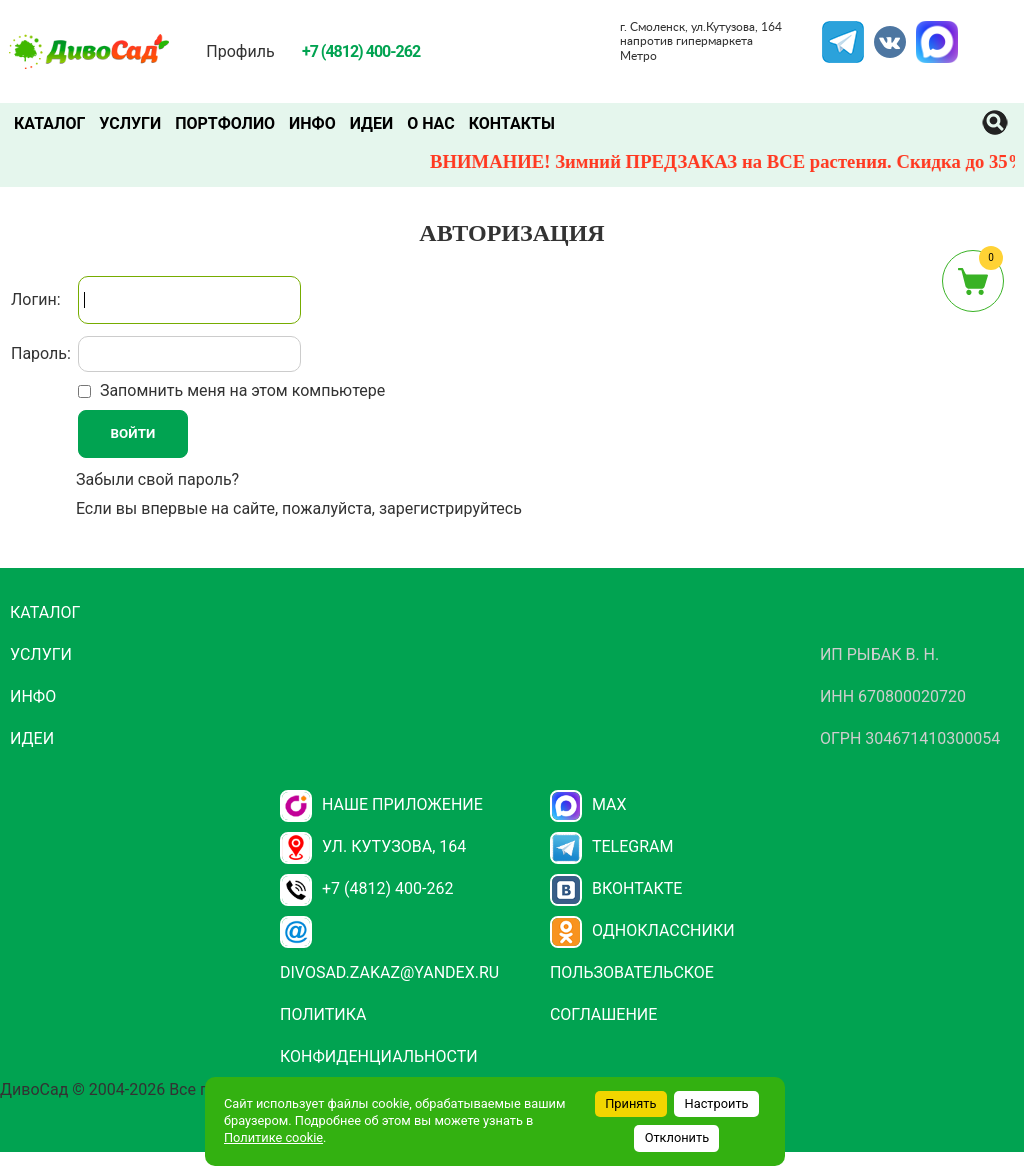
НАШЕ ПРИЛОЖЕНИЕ (381, 804)
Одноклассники (642, 930)
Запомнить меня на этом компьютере (240, 390)
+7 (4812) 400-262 (366, 888)
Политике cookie (273, 1137)
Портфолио (225, 123)
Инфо (312, 123)
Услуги (130, 123)
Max (588, 804)
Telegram (843, 33)
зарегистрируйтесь (450, 508)
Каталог (49, 123)
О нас (431, 123)
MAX (934, 33)
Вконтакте (616, 888)
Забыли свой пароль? (157, 479)
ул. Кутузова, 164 (373, 846)
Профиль (240, 51)
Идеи (371, 123)
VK (880, 33)
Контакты (512, 123)
